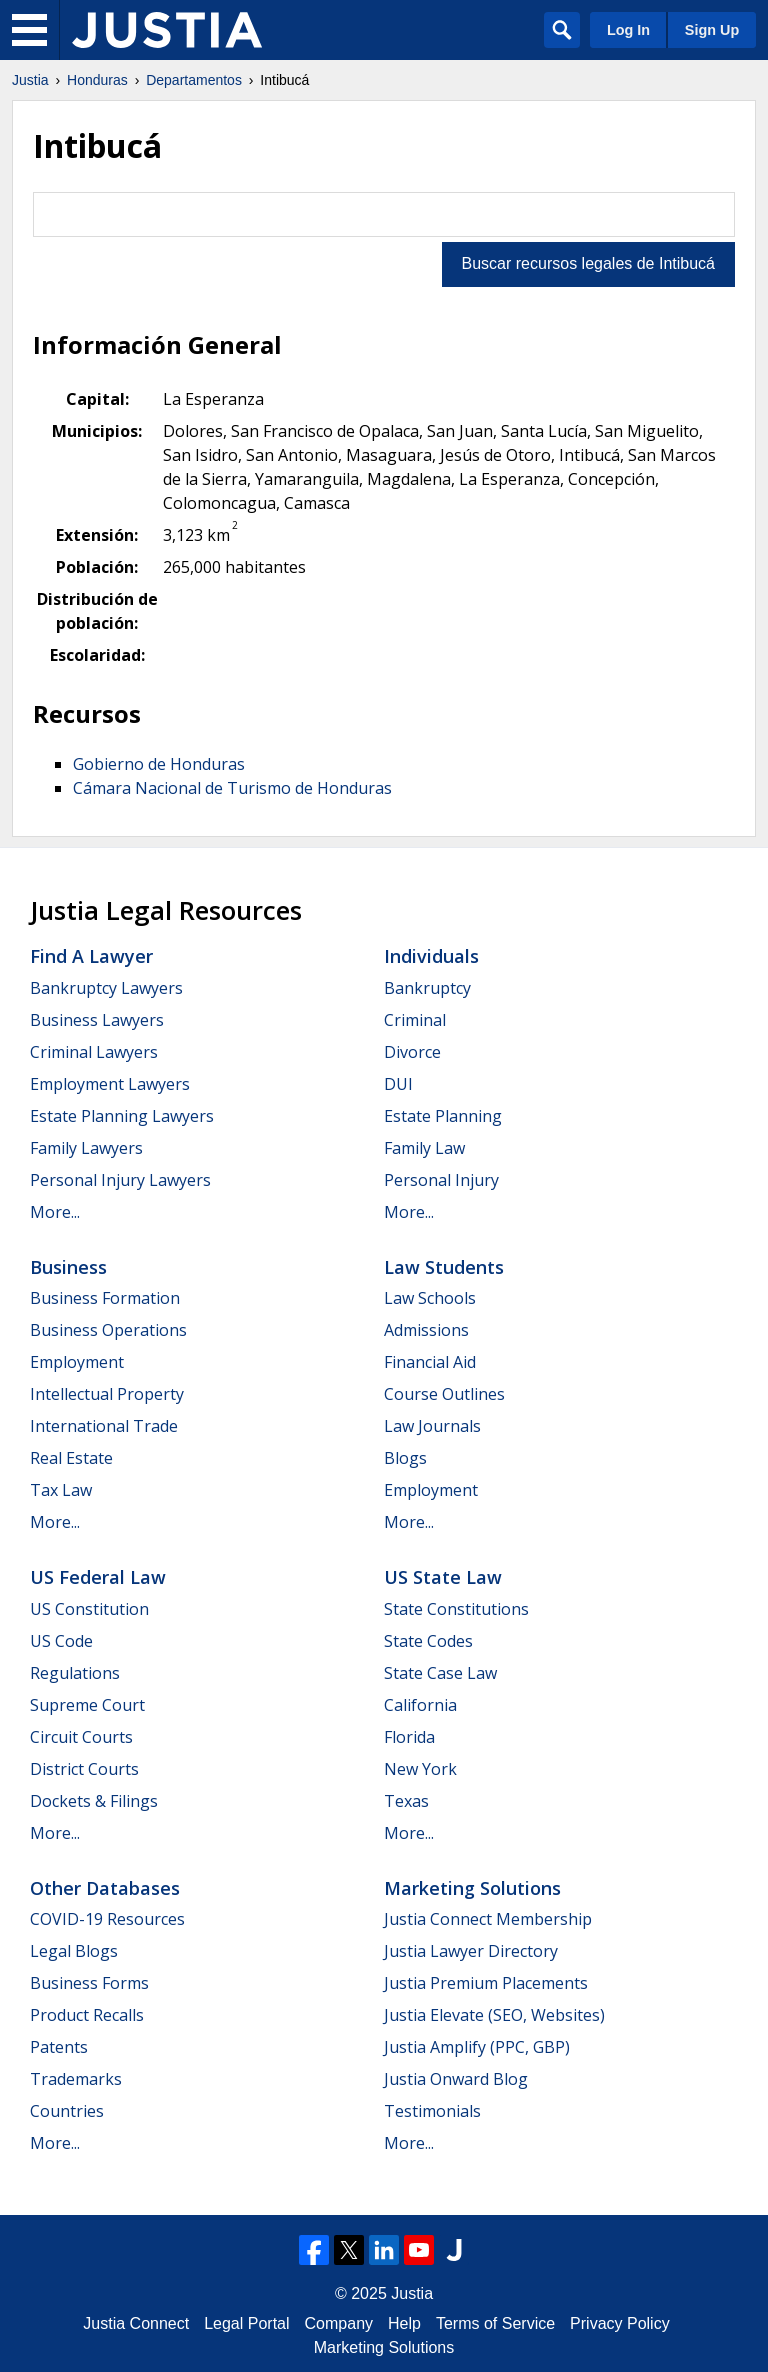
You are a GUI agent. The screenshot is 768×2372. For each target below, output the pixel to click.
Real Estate (71, 1458)
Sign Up (712, 30)
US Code (61, 1641)
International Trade (104, 1426)
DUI (398, 1084)
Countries (67, 2111)
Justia (30, 80)
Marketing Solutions (472, 1888)
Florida (409, 1737)
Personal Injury (441, 1180)
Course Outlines (444, 1394)
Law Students (444, 1267)
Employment (77, 1362)
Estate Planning (443, 1116)
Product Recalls (87, 2015)
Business (68, 1267)
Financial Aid (430, 1362)
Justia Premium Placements (486, 1983)
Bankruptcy (427, 988)
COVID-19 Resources (107, 1919)
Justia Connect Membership (488, 1919)
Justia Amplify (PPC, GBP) (477, 2047)
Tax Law (61, 1490)
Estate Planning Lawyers (122, 1116)
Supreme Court (87, 1705)
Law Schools (430, 1298)
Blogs (405, 1458)
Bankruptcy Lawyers (106, 988)
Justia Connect (136, 2323)
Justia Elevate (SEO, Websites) (494, 2015)
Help (404, 2323)
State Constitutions (456, 1609)
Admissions (426, 1330)
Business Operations (108, 1330)
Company (339, 2323)
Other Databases (105, 1888)
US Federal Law (98, 1577)
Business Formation (105, 1298)
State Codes (428, 1641)
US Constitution (89, 1609)
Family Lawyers (86, 1148)
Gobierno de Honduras (159, 764)
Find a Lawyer (91, 956)
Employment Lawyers (110, 1084)
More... (55, 1212)
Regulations (75, 1673)
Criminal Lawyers (94, 1052)
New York (420, 1769)
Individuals (431, 956)
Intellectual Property (107, 1394)
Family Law (424, 1148)
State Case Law (440, 1673)
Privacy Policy (620, 2323)
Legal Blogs (74, 1951)
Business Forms (89, 1983)
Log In (628, 30)
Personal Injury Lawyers (120, 1180)
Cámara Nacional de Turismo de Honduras (232, 788)
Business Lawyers (97, 1020)
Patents (59, 2047)
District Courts (84, 1769)
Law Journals (432, 1426)
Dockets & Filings (94, 1801)
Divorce (412, 1052)
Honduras (97, 80)
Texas (406, 1801)
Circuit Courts (81, 1737)
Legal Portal (246, 2323)
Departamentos (194, 80)
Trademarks (76, 2079)
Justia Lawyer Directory (471, 1951)
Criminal (415, 1020)
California (420, 1705)
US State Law (443, 1577)
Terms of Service (495, 2323)
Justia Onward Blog (456, 2079)
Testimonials (432, 2111)
